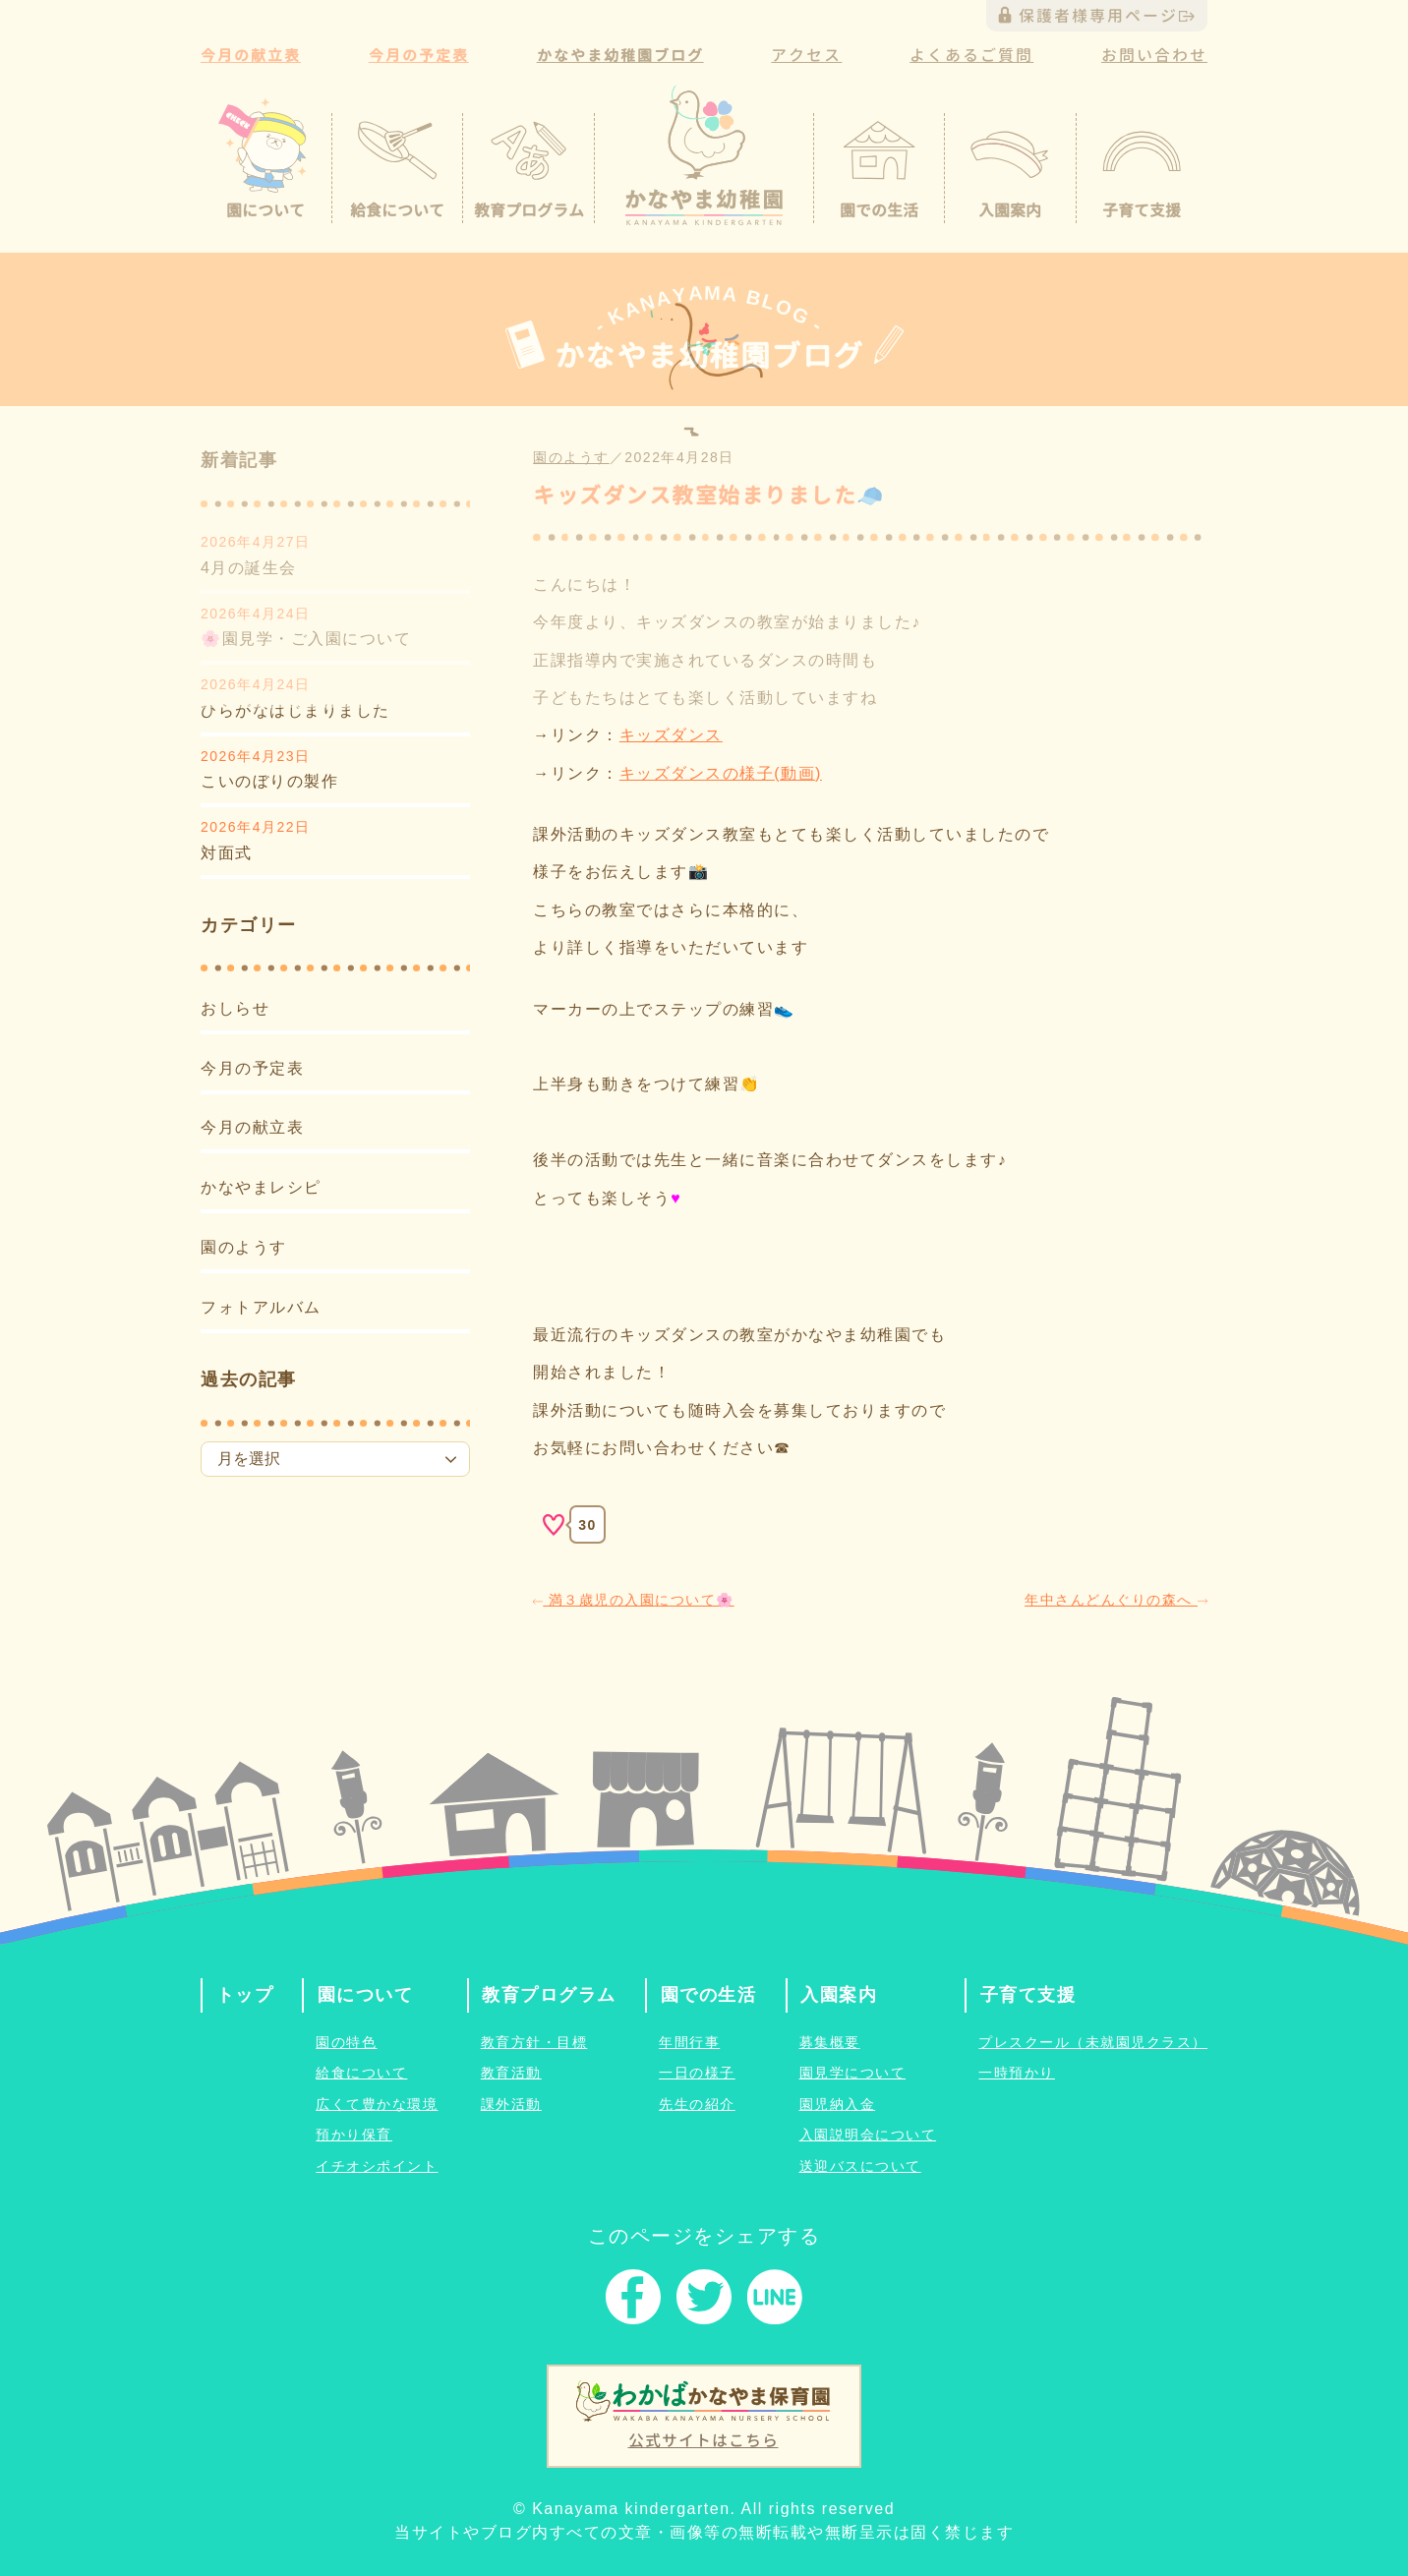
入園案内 (838, 1995)
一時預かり (1016, 2072)
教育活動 (511, 2072)
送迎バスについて (860, 2166)
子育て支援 (1028, 1995)
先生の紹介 (697, 2104)
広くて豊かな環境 (377, 2104)
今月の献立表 (252, 1127)
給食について (361, 2072)
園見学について (853, 2072)
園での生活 (709, 1995)
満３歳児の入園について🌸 (633, 1600)
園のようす (244, 1247)
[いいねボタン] (553, 1525)
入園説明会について (868, 2134)
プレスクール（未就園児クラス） (1092, 2042)
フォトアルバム (261, 1307)
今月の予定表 (252, 1068)
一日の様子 (697, 2072)
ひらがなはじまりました (295, 710)
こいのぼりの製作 (269, 781)
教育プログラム (549, 1995)
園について (366, 1995)
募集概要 (829, 2042)
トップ (245, 1995)
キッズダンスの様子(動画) (720, 773)
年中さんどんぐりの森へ (1116, 1600)
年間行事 (689, 2042)
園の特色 (346, 2042)
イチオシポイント (377, 2166)
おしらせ (235, 1008)
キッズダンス (671, 735)
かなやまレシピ (261, 1187)
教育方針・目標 (534, 2042)
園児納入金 (837, 2104)
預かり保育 (354, 2134)
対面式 (227, 853)
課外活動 (511, 2104)
